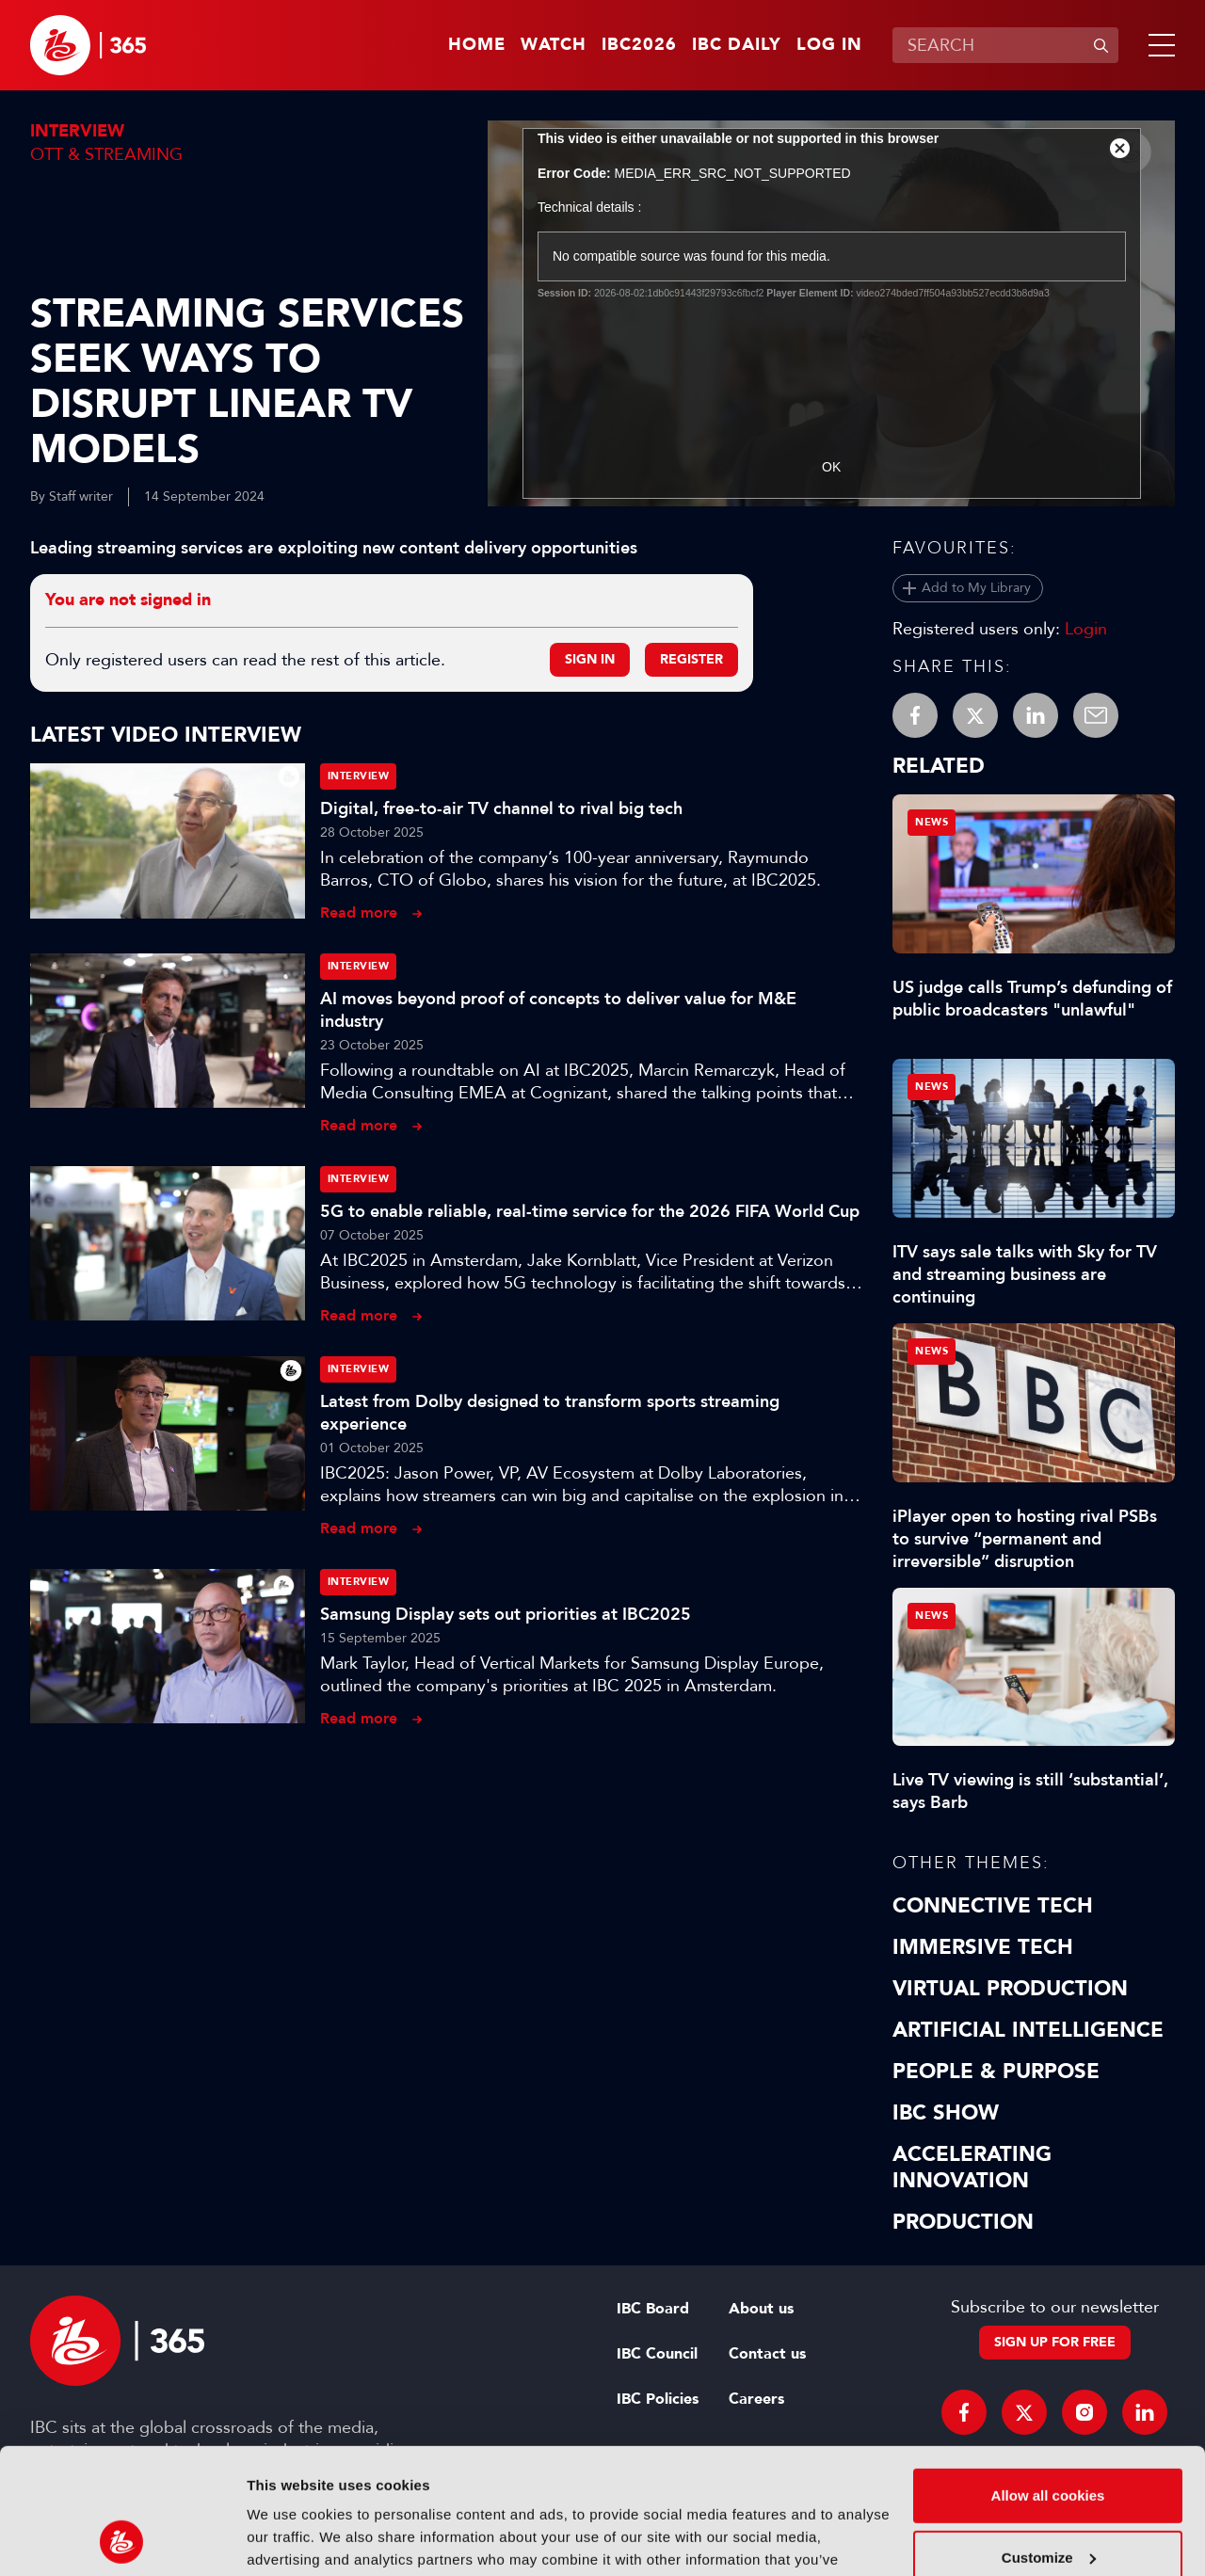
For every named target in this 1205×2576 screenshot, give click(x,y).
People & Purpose (996, 2071)
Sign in (590, 659)
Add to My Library (976, 588)
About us (761, 2308)
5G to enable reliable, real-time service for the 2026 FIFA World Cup (590, 1211)
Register (691, 659)
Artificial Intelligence (1028, 2030)
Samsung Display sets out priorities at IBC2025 (505, 1614)
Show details (290, 2539)
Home (477, 45)
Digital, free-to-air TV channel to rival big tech (501, 808)
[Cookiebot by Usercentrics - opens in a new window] (122, 2539)
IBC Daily (736, 45)
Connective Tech (992, 1906)
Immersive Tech (982, 1947)
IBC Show (945, 2113)
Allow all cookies (1048, 2378)
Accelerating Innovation (972, 2167)
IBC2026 (639, 45)
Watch (553, 45)
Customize (1049, 2439)
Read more (358, 912)
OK (831, 466)
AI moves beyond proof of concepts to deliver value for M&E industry (558, 1009)
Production (963, 2222)
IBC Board (653, 2308)
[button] (1158, 45)
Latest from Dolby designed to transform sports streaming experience (549, 1412)
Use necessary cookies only (1048, 2501)
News (931, 822)
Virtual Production (1010, 1989)
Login (1086, 628)
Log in (829, 45)
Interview (77, 131)
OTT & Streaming (106, 154)
